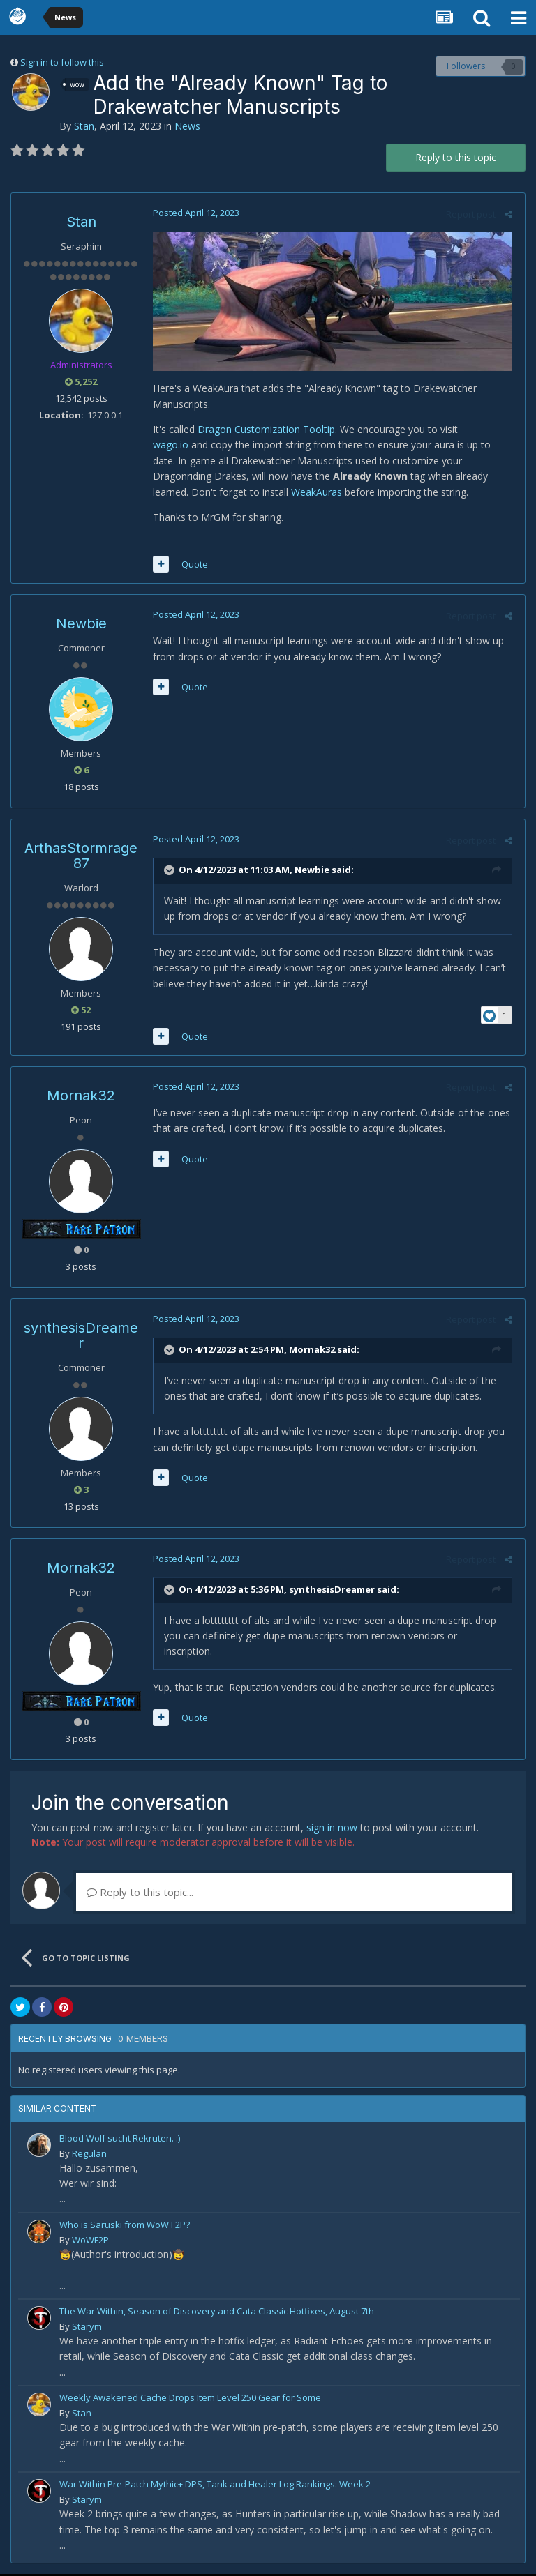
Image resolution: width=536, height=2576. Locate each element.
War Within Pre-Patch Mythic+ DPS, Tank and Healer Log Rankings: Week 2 (215, 2486)
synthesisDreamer (81, 1337)
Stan (84, 125)
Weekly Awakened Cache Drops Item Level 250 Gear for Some (190, 2399)
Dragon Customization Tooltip (264, 430)
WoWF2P (90, 2241)
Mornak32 (81, 1097)
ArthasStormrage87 (80, 858)
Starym (87, 2327)
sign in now (331, 1828)
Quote (192, 566)
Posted (194, 212)
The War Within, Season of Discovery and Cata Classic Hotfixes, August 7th (216, 2312)
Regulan (89, 2155)
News (187, 125)
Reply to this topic (455, 157)
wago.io (168, 446)
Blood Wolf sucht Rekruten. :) (119, 2139)
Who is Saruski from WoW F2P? (124, 2226)
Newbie (81, 625)
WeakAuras (249, 493)
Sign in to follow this (62, 62)
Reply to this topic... (140, 1893)
